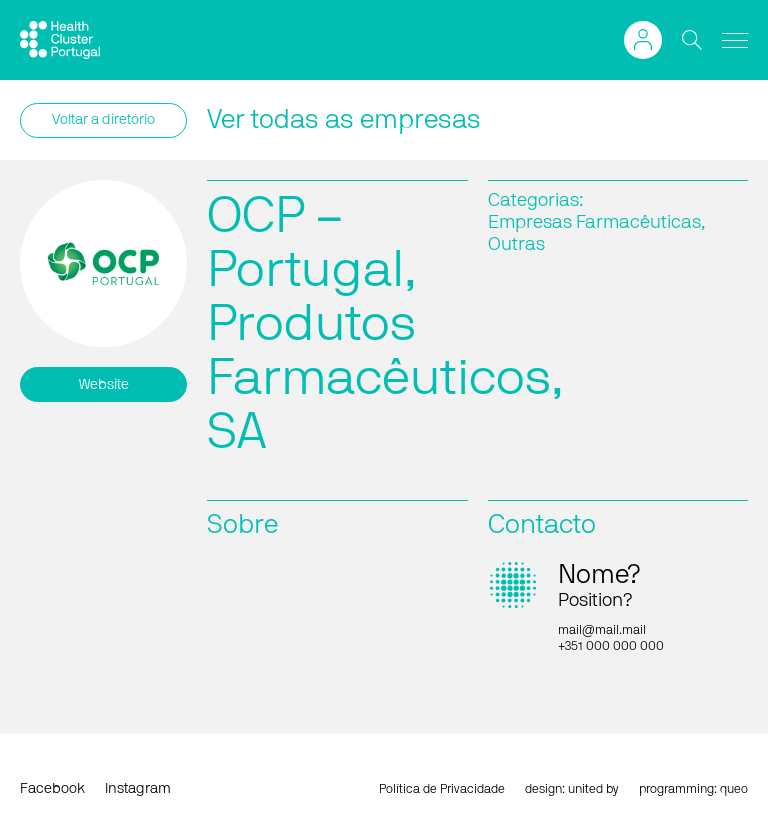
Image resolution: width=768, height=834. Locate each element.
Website (104, 385)
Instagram (138, 789)
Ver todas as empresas (344, 120)
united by (593, 789)
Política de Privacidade (442, 789)
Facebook (52, 789)
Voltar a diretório (103, 120)
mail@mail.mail (602, 630)
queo (734, 789)
